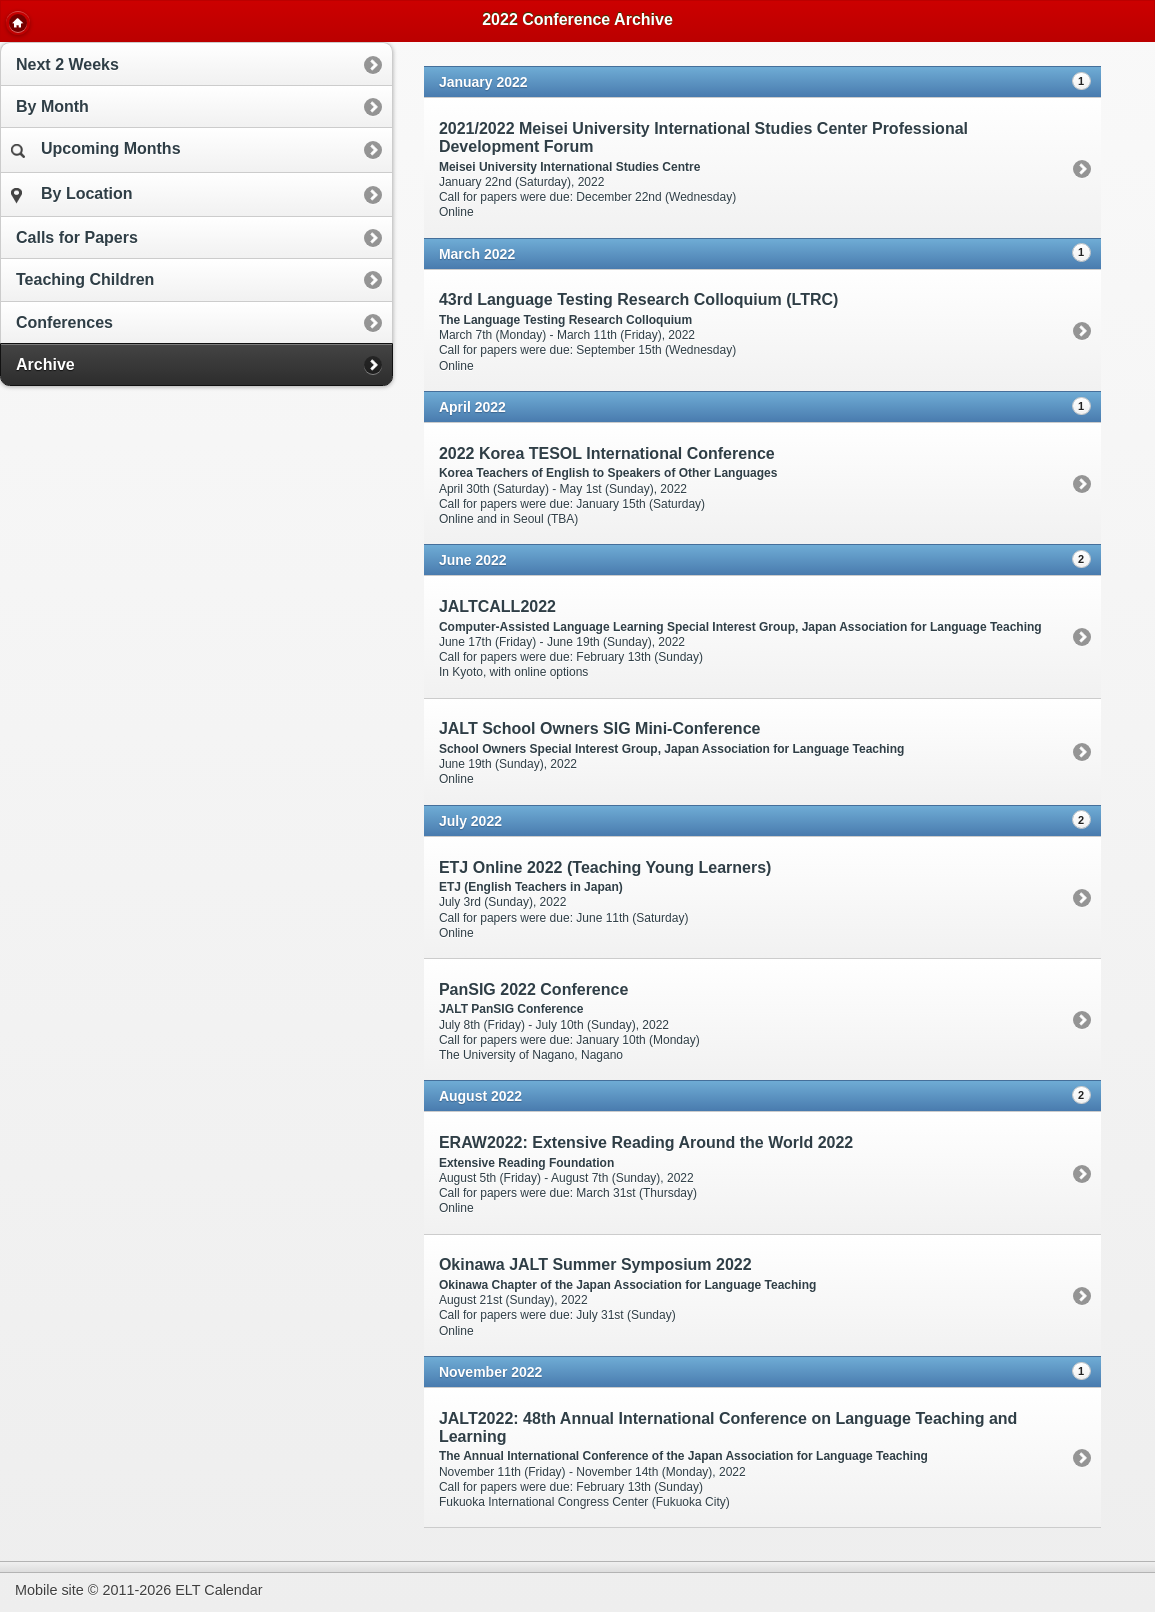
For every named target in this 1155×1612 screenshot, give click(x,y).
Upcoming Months (96, 148)
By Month (52, 106)
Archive (45, 364)
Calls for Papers (77, 237)
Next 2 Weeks (67, 64)
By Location (72, 194)
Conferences (64, 322)
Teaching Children (85, 279)
